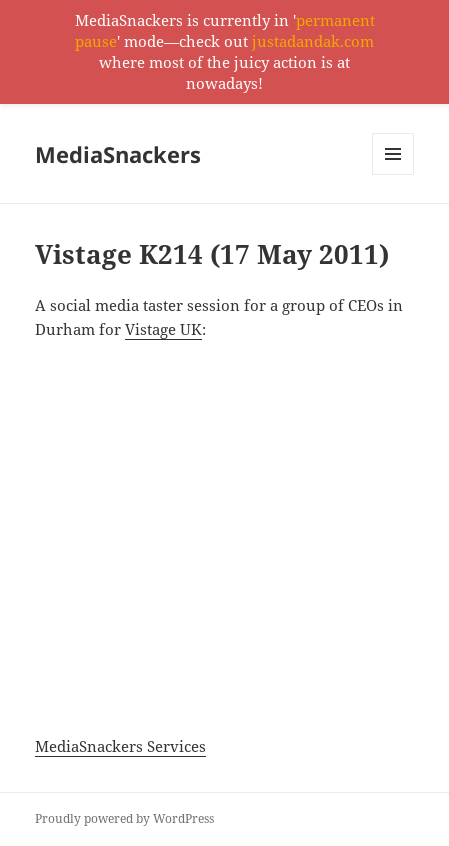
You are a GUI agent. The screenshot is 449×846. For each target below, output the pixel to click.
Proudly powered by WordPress (124, 818)
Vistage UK (163, 329)
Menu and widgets (393, 174)
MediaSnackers (118, 154)
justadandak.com (313, 41)
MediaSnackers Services (120, 746)
